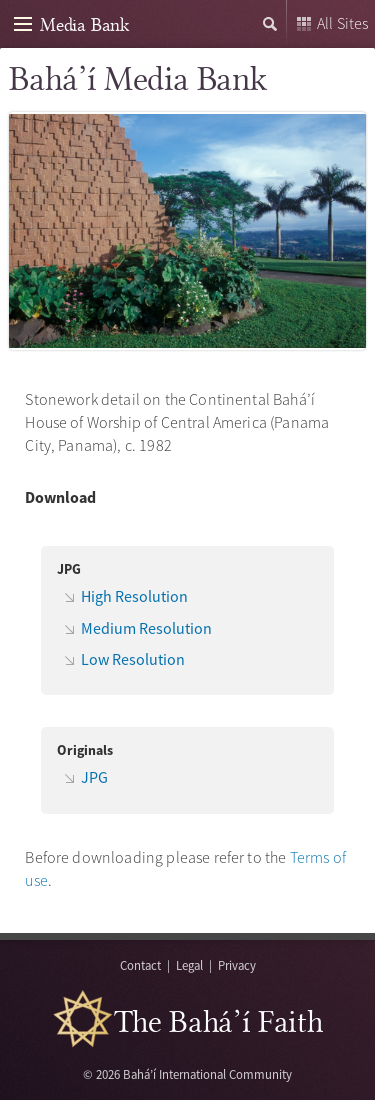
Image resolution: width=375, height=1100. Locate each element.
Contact (140, 965)
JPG (94, 777)
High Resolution (134, 596)
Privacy (237, 965)
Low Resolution (133, 659)
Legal (189, 965)
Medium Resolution (146, 628)
